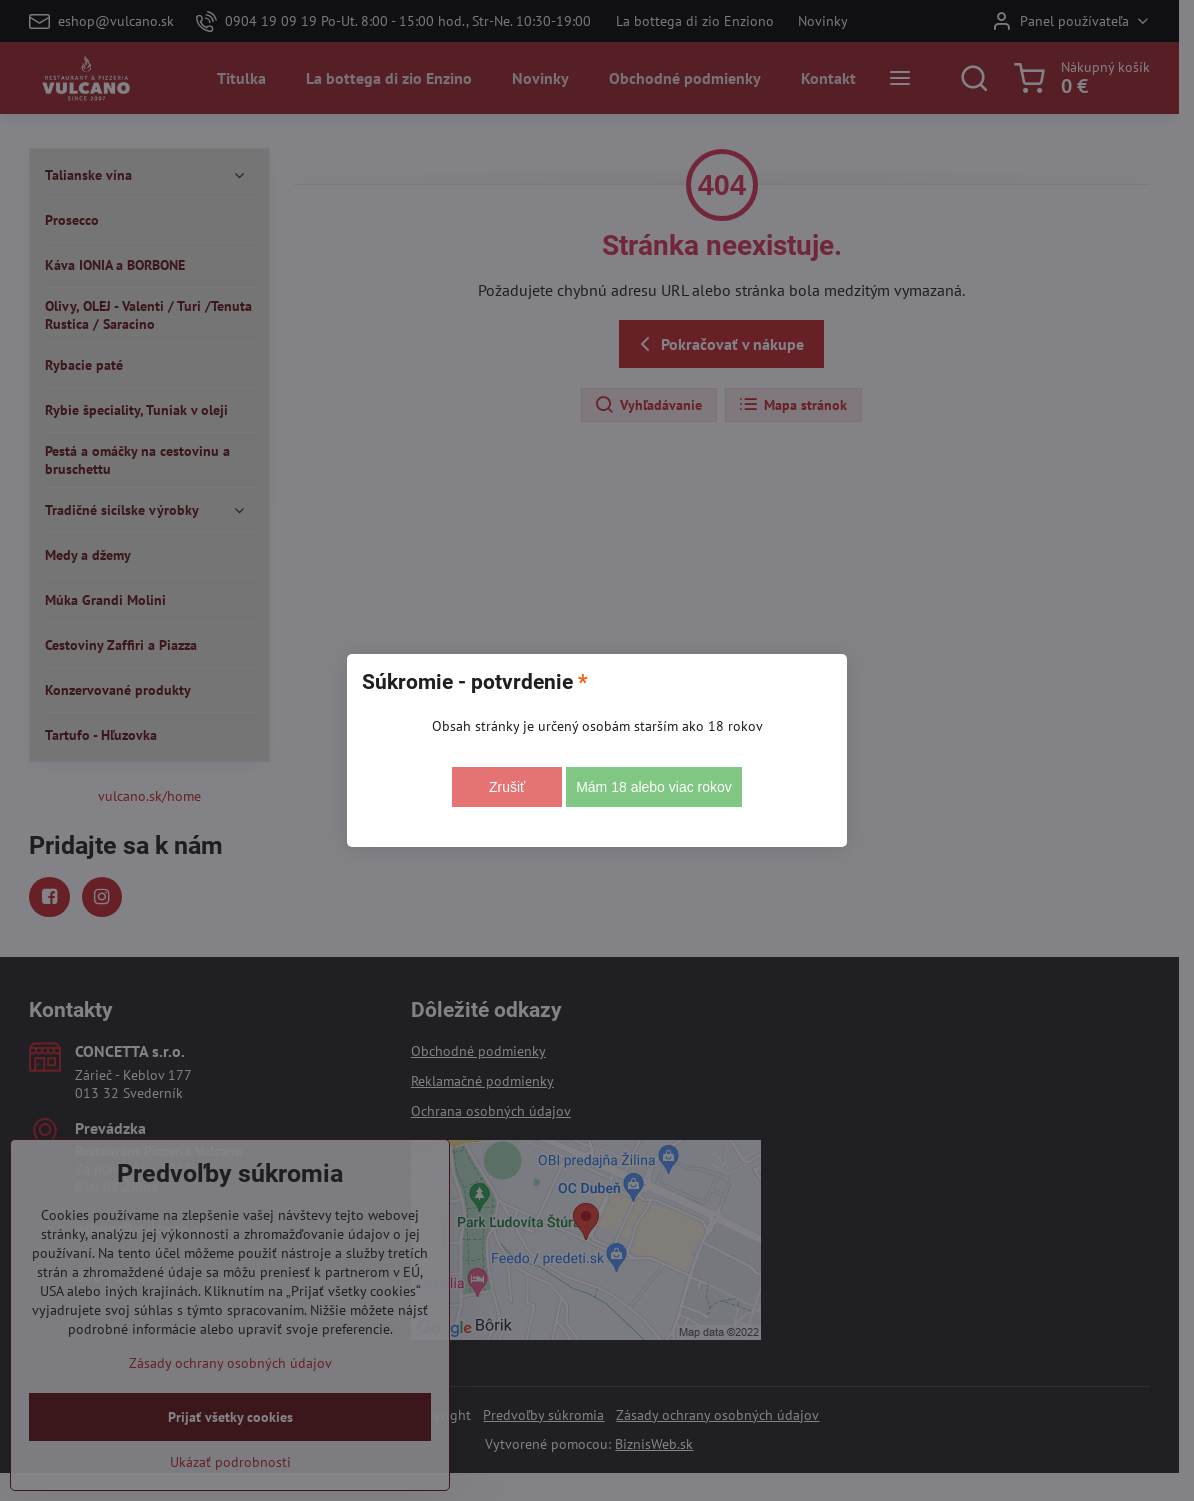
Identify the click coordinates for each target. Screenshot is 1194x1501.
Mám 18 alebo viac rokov (654, 787)
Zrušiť (507, 787)
